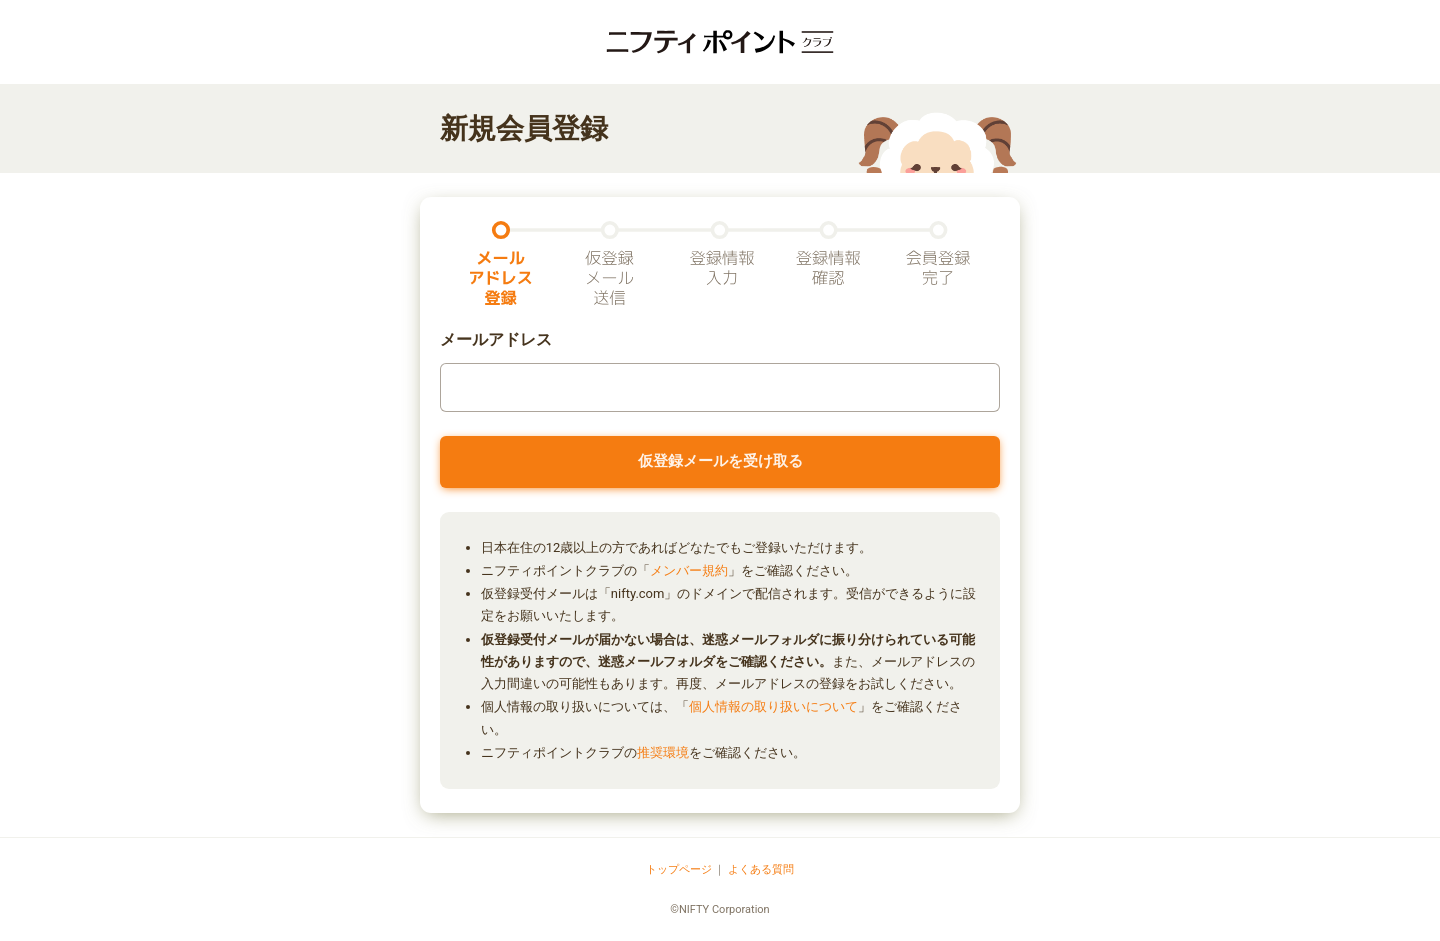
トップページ (679, 869)
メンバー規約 (689, 570)
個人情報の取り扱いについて (773, 706)
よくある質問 (761, 869)
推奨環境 (663, 752)
